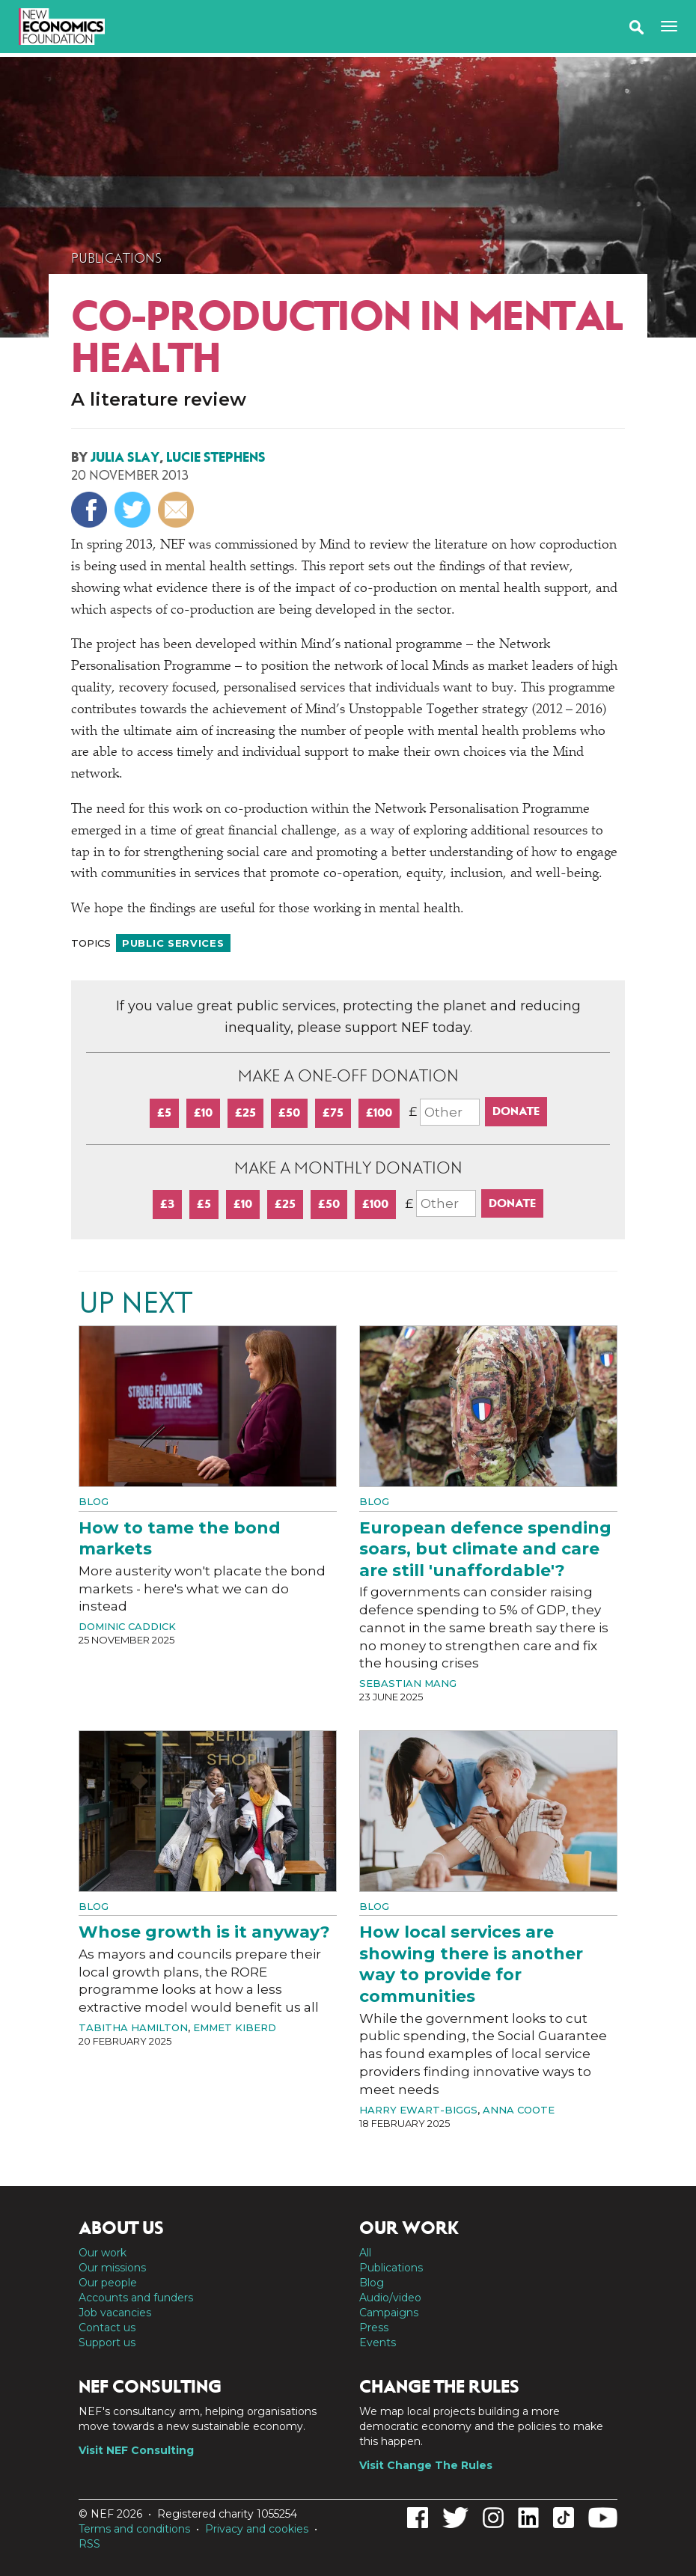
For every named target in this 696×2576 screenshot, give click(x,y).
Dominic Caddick (127, 1626)
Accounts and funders (136, 2297)
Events (377, 2342)
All (365, 2252)
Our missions (112, 2267)
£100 (379, 1112)
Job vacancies (115, 2312)
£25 (245, 1112)
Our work (102, 2252)
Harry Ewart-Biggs (418, 2110)
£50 (289, 1112)
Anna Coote (519, 2110)
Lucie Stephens (216, 457)
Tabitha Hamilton (133, 2027)
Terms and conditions (134, 2529)
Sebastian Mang (408, 1683)
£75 (333, 1112)
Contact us (107, 2327)
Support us (107, 2342)
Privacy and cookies (256, 2529)
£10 (203, 1112)
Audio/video (390, 2297)
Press (373, 2327)
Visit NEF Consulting (136, 2450)
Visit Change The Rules (425, 2465)
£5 (164, 1112)
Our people (108, 2282)
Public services (173, 943)
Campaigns (388, 2312)
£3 (167, 1203)
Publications (116, 258)
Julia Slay (125, 457)
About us (121, 2228)
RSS (89, 2544)
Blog (94, 1501)
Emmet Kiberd (234, 2027)
